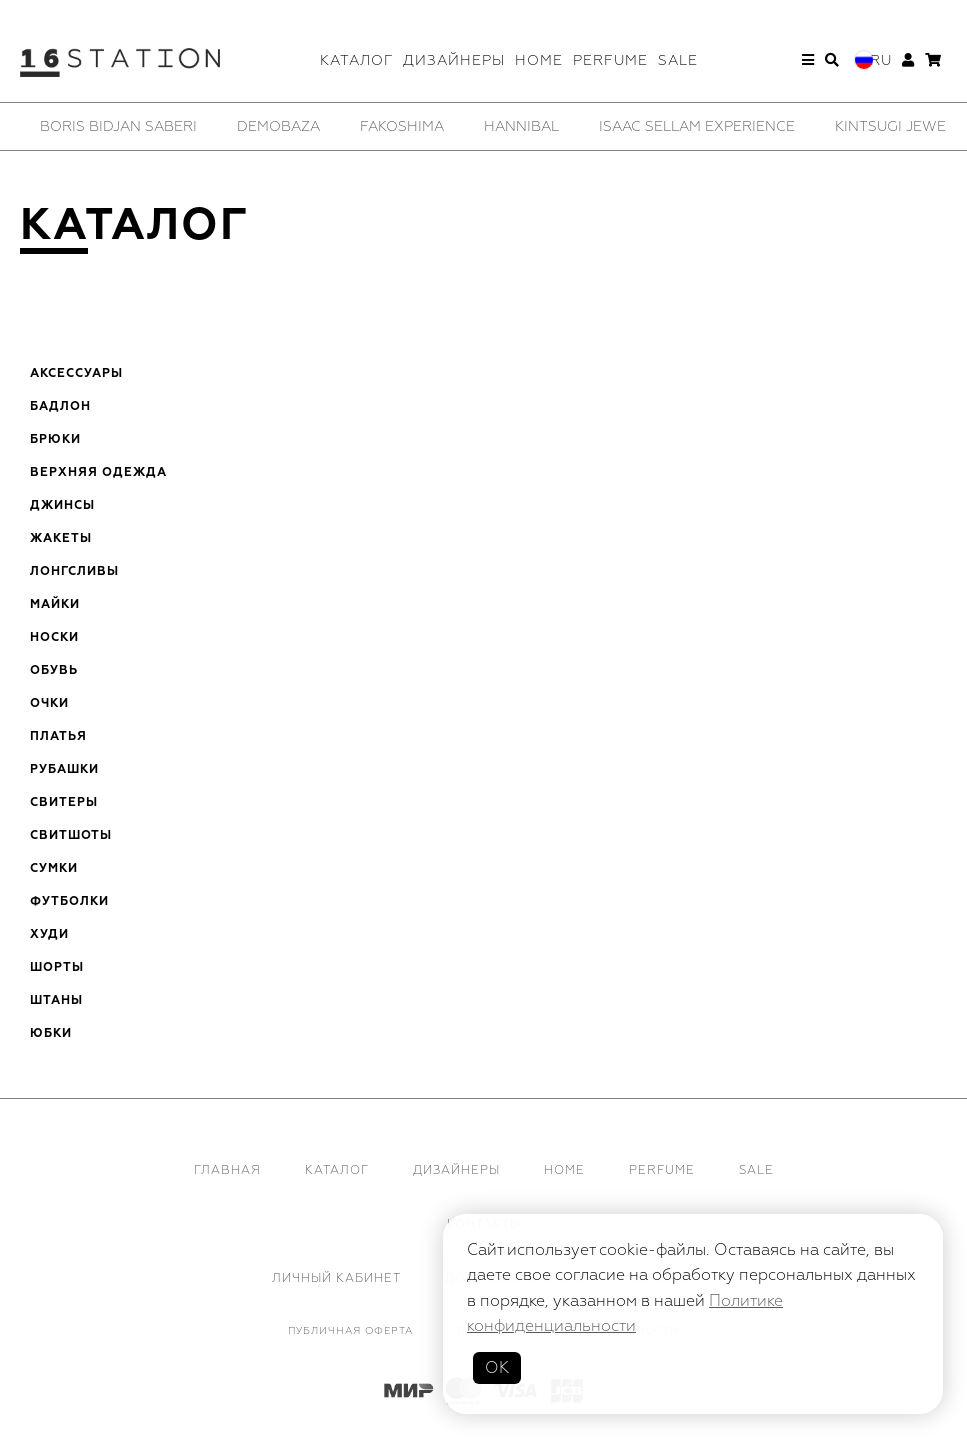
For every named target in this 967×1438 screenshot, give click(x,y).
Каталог (356, 60)
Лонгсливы (74, 572)
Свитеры (64, 803)
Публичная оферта (350, 1331)
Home (539, 60)
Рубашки (64, 770)
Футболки (69, 902)
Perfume (610, 60)
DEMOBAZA (278, 126)
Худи (49, 935)
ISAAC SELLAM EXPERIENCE (697, 126)
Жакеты (61, 539)
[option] (118, 126)
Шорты (57, 968)
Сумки (54, 869)
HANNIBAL (521, 126)
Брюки (55, 440)
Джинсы (62, 506)
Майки (55, 605)
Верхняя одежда (98, 473)
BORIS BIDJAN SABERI (118, 126)
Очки (49, 704)
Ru (881, 60)
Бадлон (60, 407)
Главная (227, 1170)
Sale (678, 60)
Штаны (56, 1001)
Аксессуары (76, 374)
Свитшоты (71, 836)
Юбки (51, 1034)
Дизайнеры (454, 60)
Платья (58, 737)
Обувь (54, 671)
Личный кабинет (336, 1278)
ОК (497, 1368)
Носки (54, 638)
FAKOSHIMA (402, 126)
